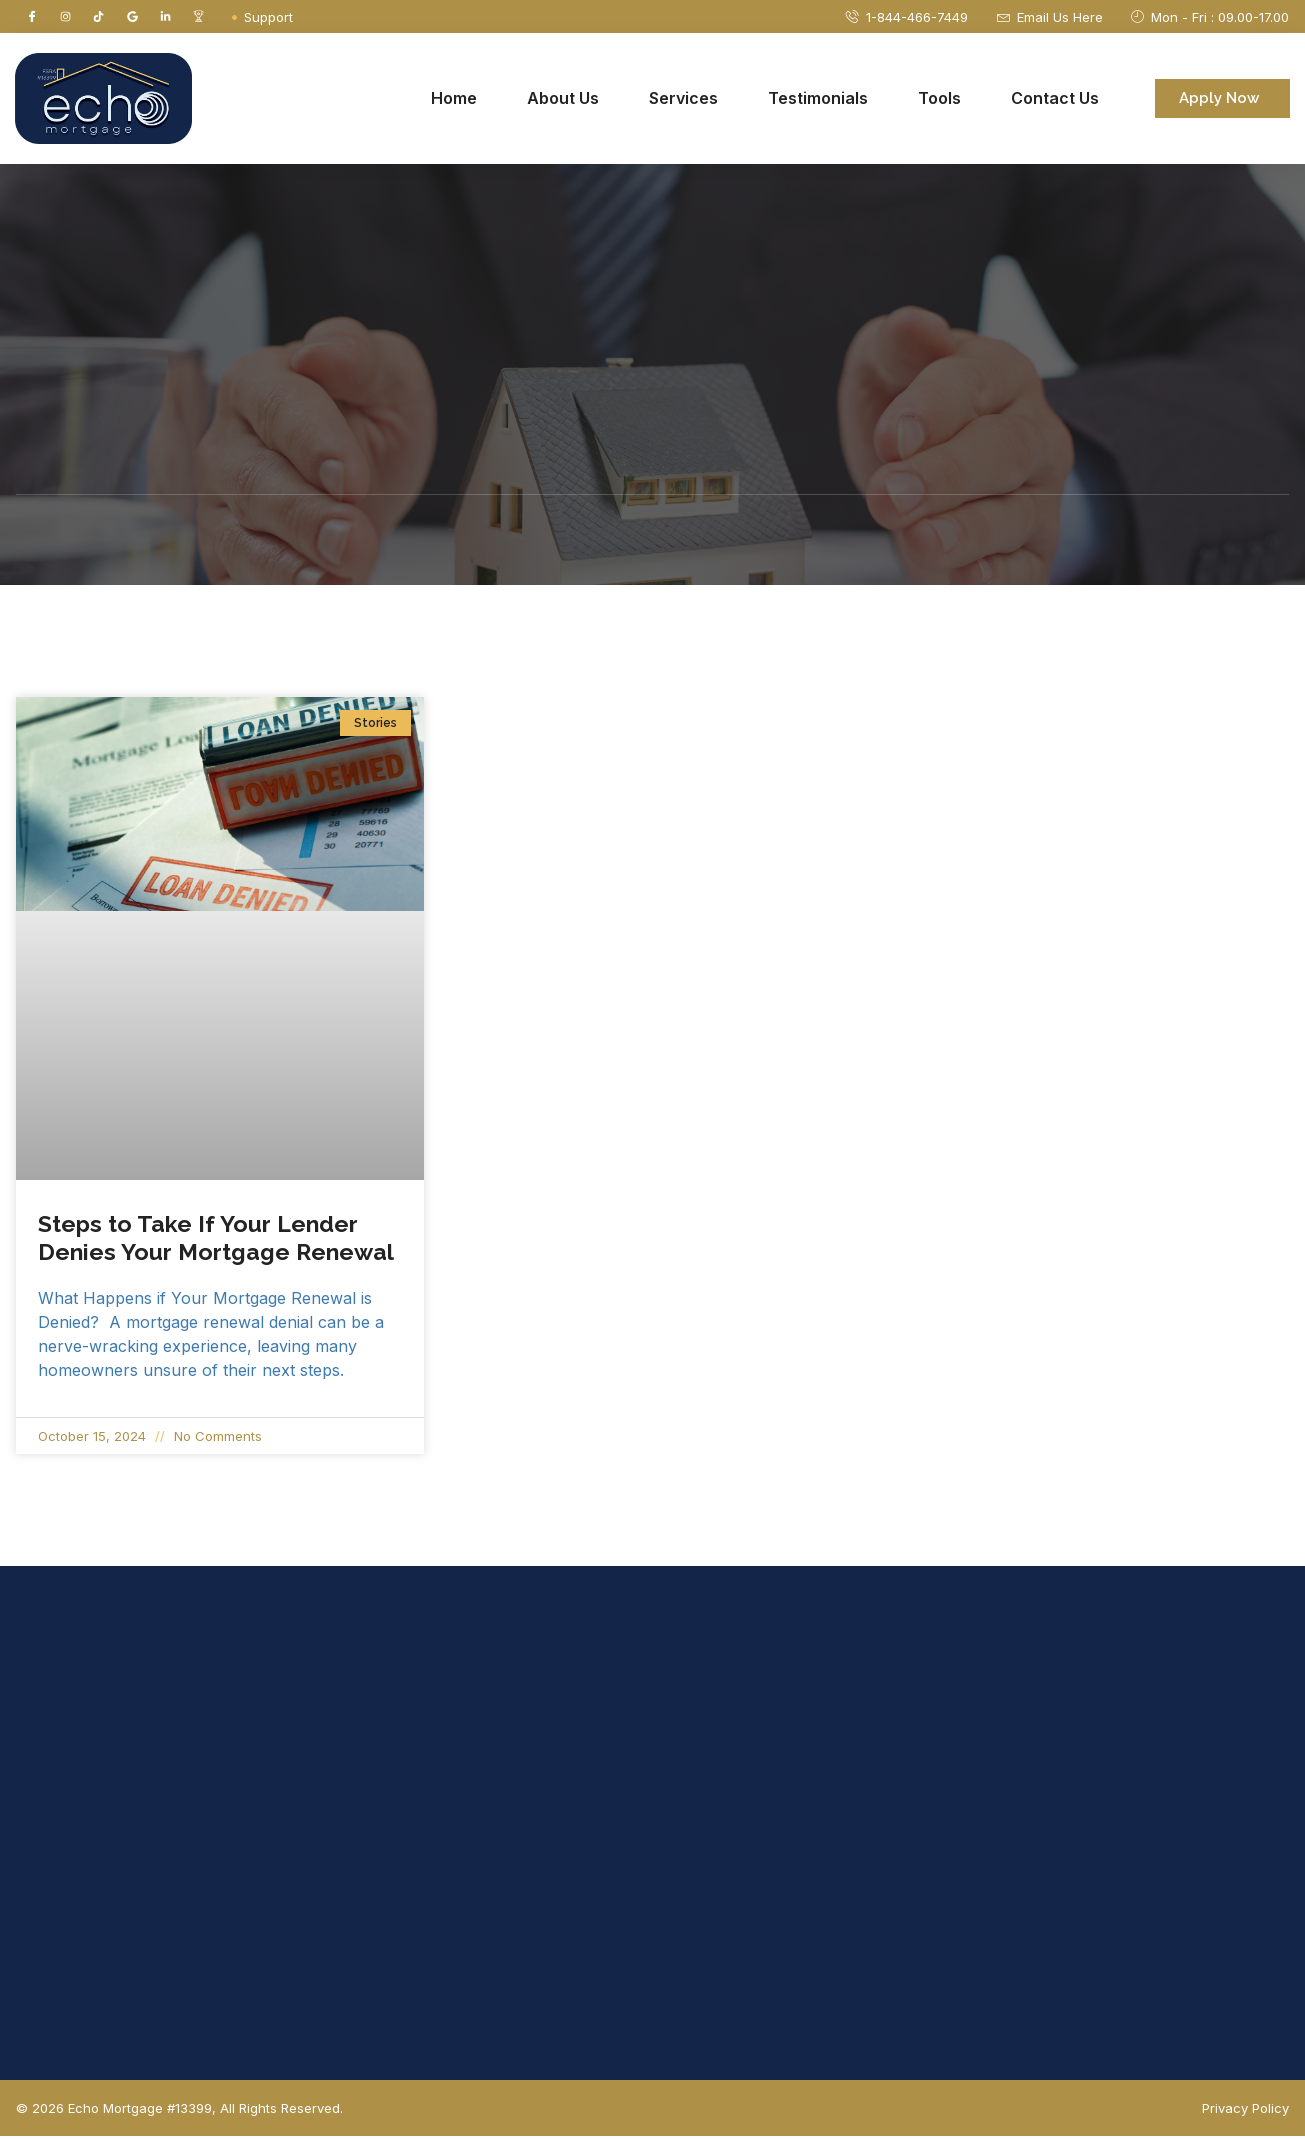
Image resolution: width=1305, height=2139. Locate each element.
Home (454, 101)
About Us (563, 101)
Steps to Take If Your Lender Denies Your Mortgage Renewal (219, 1240)
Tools (939, 101)
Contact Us (1055, 101)
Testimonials (818, 101)
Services (683, 101)
